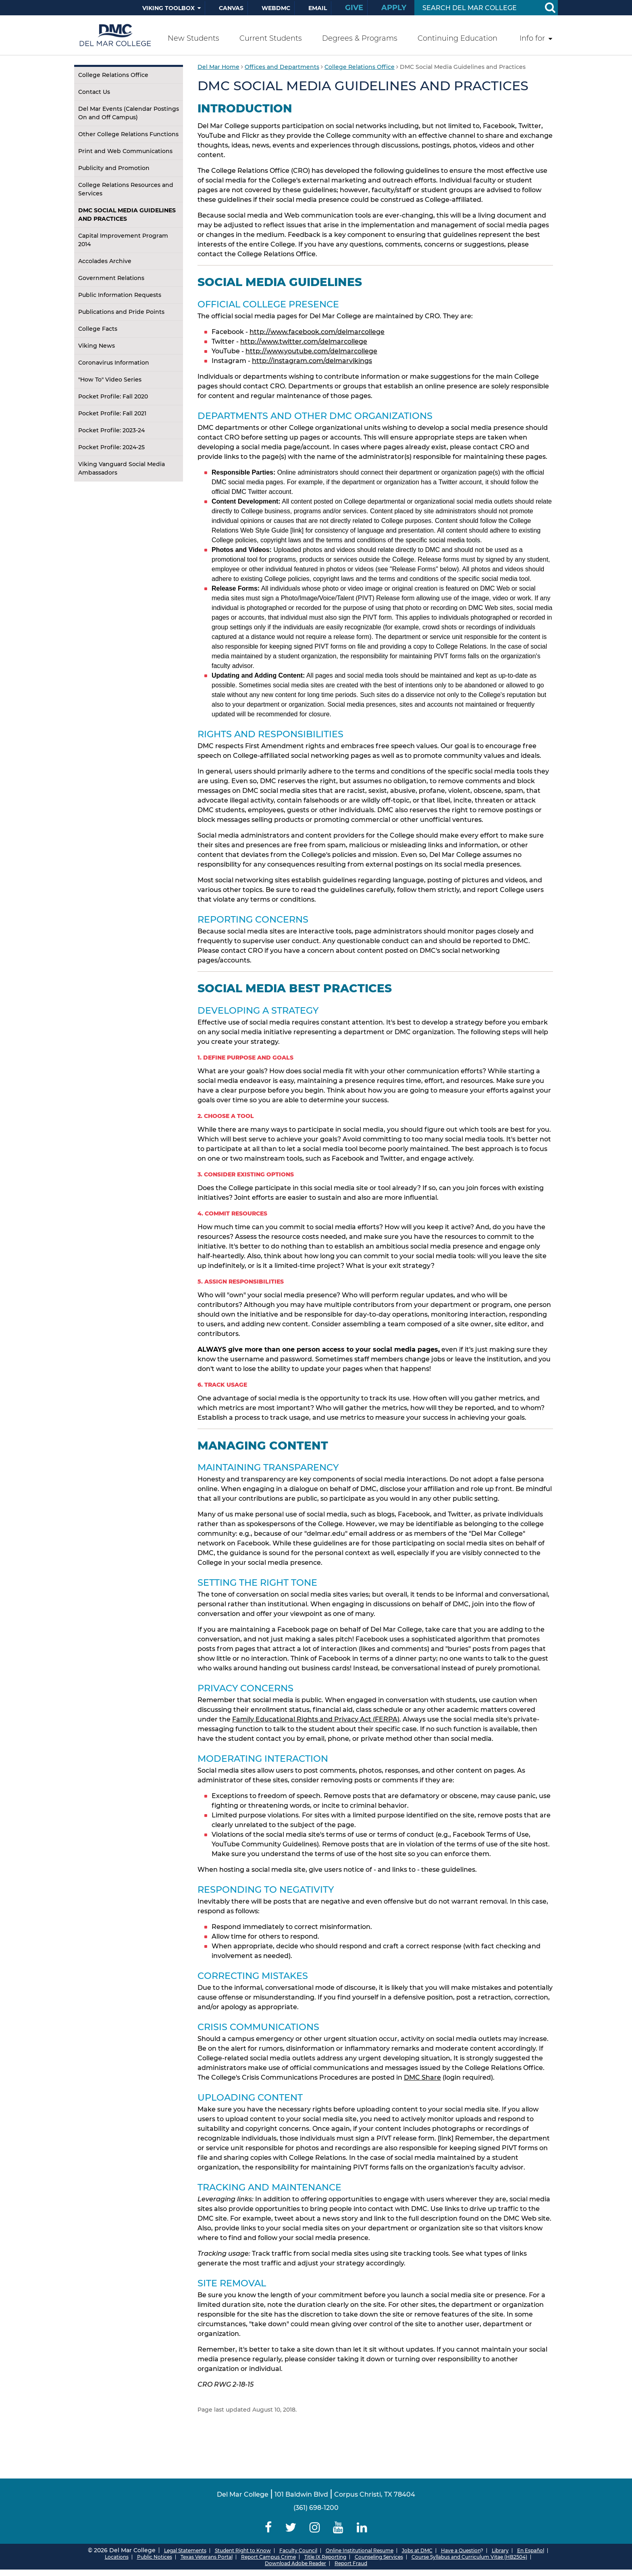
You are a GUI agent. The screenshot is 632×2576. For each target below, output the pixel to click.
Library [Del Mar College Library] (500, 2550)
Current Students (270, 38)
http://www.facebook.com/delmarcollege (317, 332)
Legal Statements (185, 2550)
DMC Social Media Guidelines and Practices (127, 214)
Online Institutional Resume (359, 2550)
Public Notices (154, 2557)
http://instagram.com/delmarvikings (312, 361)
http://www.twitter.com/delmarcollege (303, 341)
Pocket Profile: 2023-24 (111, 430)
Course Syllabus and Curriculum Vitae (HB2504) (469, 2557)
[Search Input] (476, 8)
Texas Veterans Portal (207, 2557)
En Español (530, 2550)
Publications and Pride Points (121, 311)
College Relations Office (113, 75)
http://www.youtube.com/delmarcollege (311, 351)
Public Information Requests (119, 295)
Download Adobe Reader (295, 2563)
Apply (393, 7)
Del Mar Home (218, 67)
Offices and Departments (282, 67)
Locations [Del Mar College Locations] (117, 2557)
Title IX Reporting (325, 2557)
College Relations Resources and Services (125, 189)
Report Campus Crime (268, 2557)
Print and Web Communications (125, 151)
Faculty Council (298, 2550)
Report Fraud (351, 2563)
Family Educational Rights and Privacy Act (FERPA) (315, 1719)
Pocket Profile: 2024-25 (111, 447)
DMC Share (422, 2077)
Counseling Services (379, 2557)
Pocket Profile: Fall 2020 (113, 396)
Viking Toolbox (168, 8)
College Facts (97, 328)
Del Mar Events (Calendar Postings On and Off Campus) (128, 113)
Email (317, 8)
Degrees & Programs (359, 38)
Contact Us (94, 91)
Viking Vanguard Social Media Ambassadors (121, 468)
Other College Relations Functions (128, 134)
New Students (193, 38)
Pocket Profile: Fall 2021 (112, 413)
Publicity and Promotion (114, 168)
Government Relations (111, 278)
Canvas (231, 8)
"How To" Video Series (109, 379)
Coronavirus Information (113, 362)
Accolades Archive (104, 261)
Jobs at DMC (417, 2550)
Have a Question (460, 2550)
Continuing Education (457, 38)
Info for (532, 38)
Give (354, 7)
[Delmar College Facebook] (268, 2527)
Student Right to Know (243, 2550)
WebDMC (276, 8)
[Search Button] (550, 8)
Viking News (96, 345)
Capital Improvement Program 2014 (123, 240)
